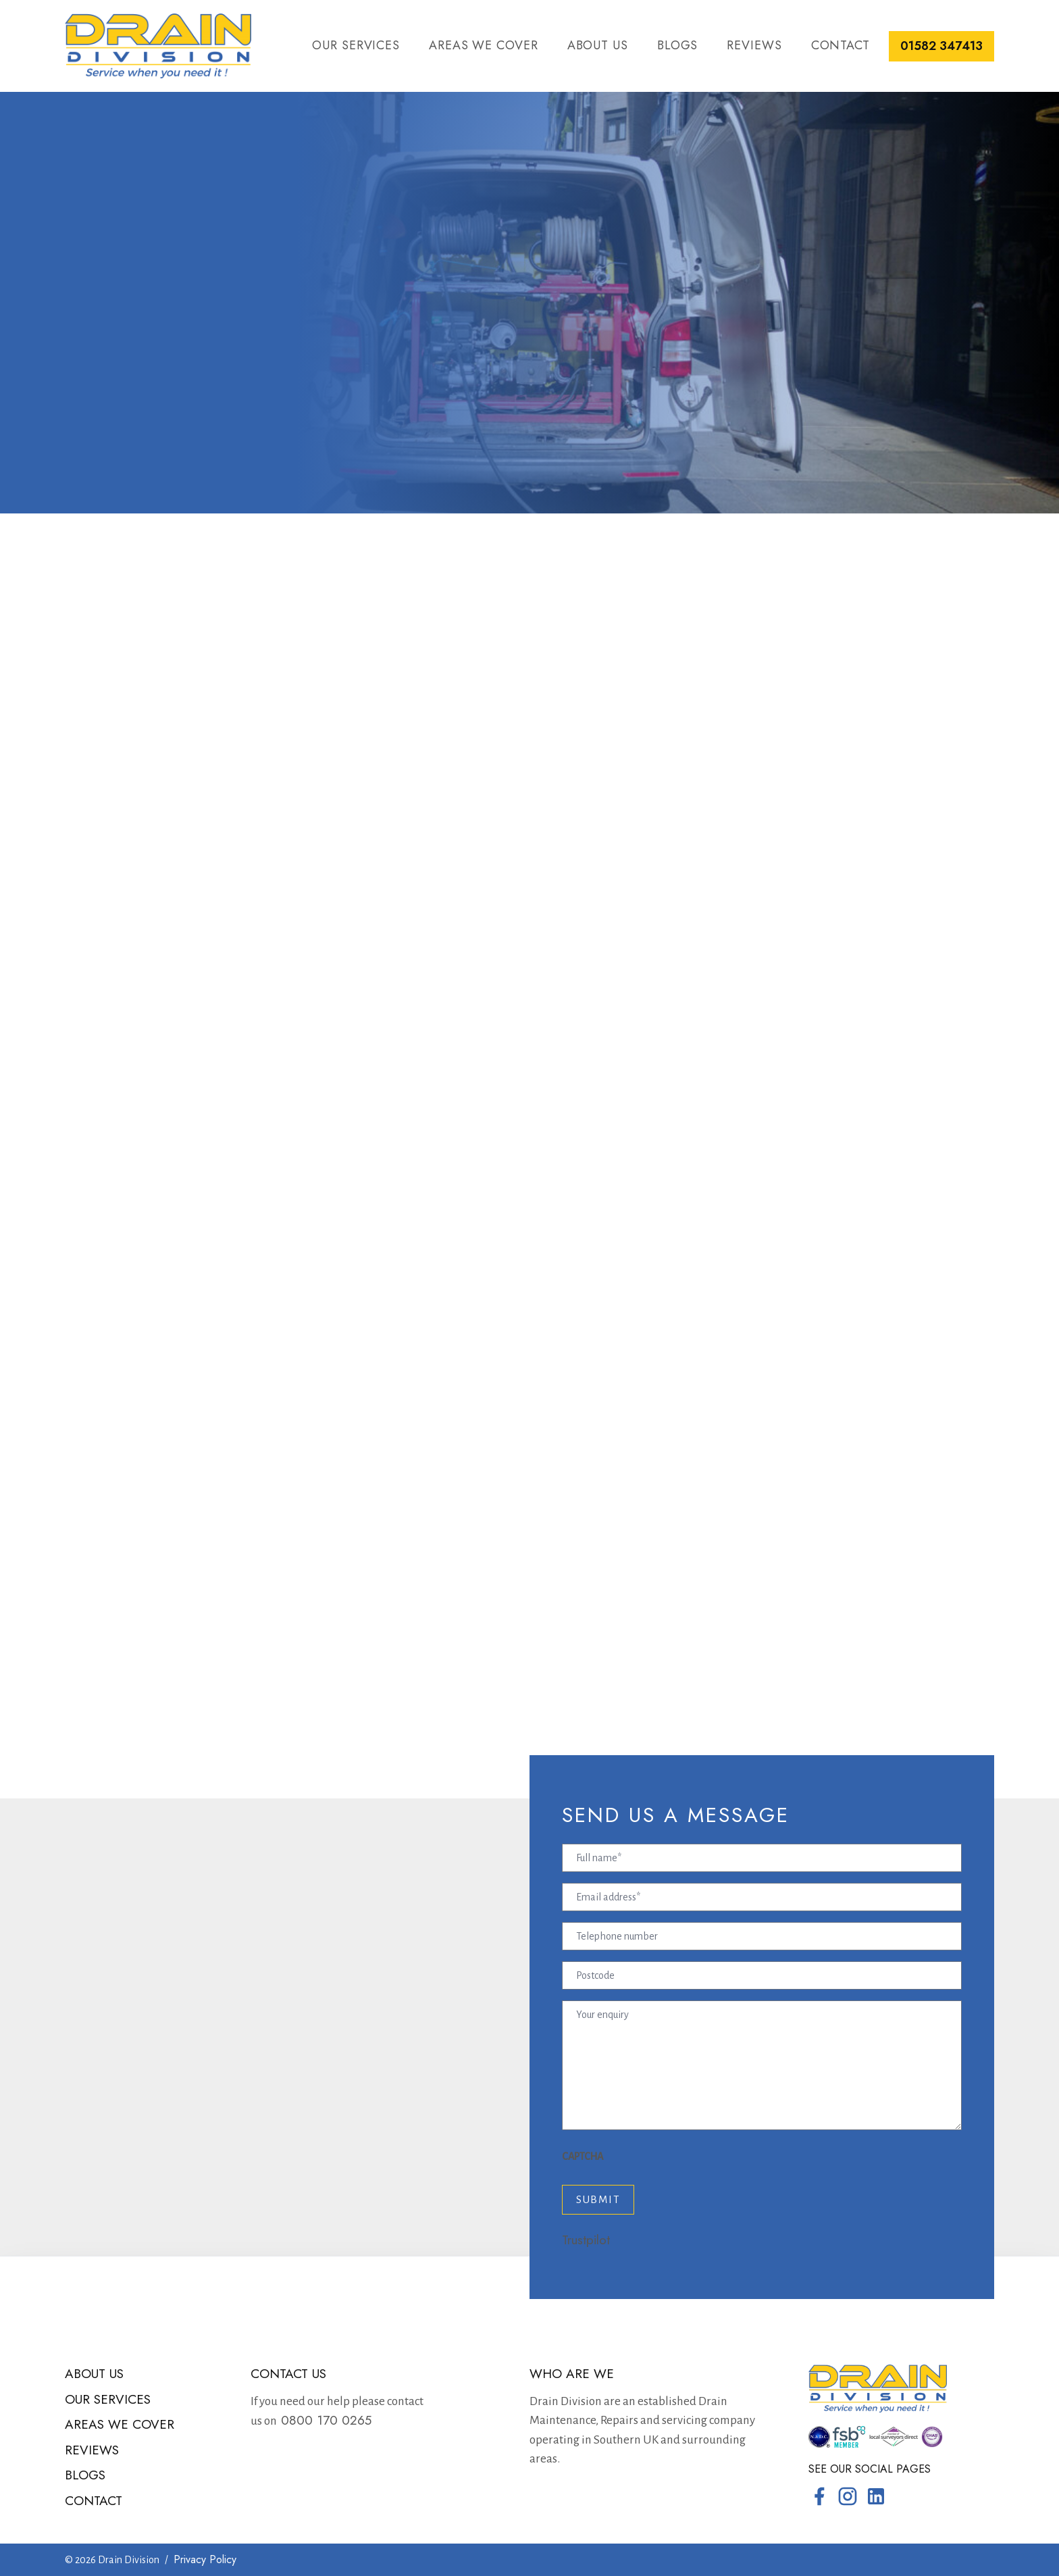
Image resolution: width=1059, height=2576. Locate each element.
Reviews (754, 45)
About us (597, 45)
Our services (356, 45)
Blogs (677, 45)
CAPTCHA (582, 2156)
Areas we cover (483, 45)
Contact (840, 45)
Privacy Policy (205, 2559)
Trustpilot (586, 2240)
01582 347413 (941, 46)
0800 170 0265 (324, 2420)
